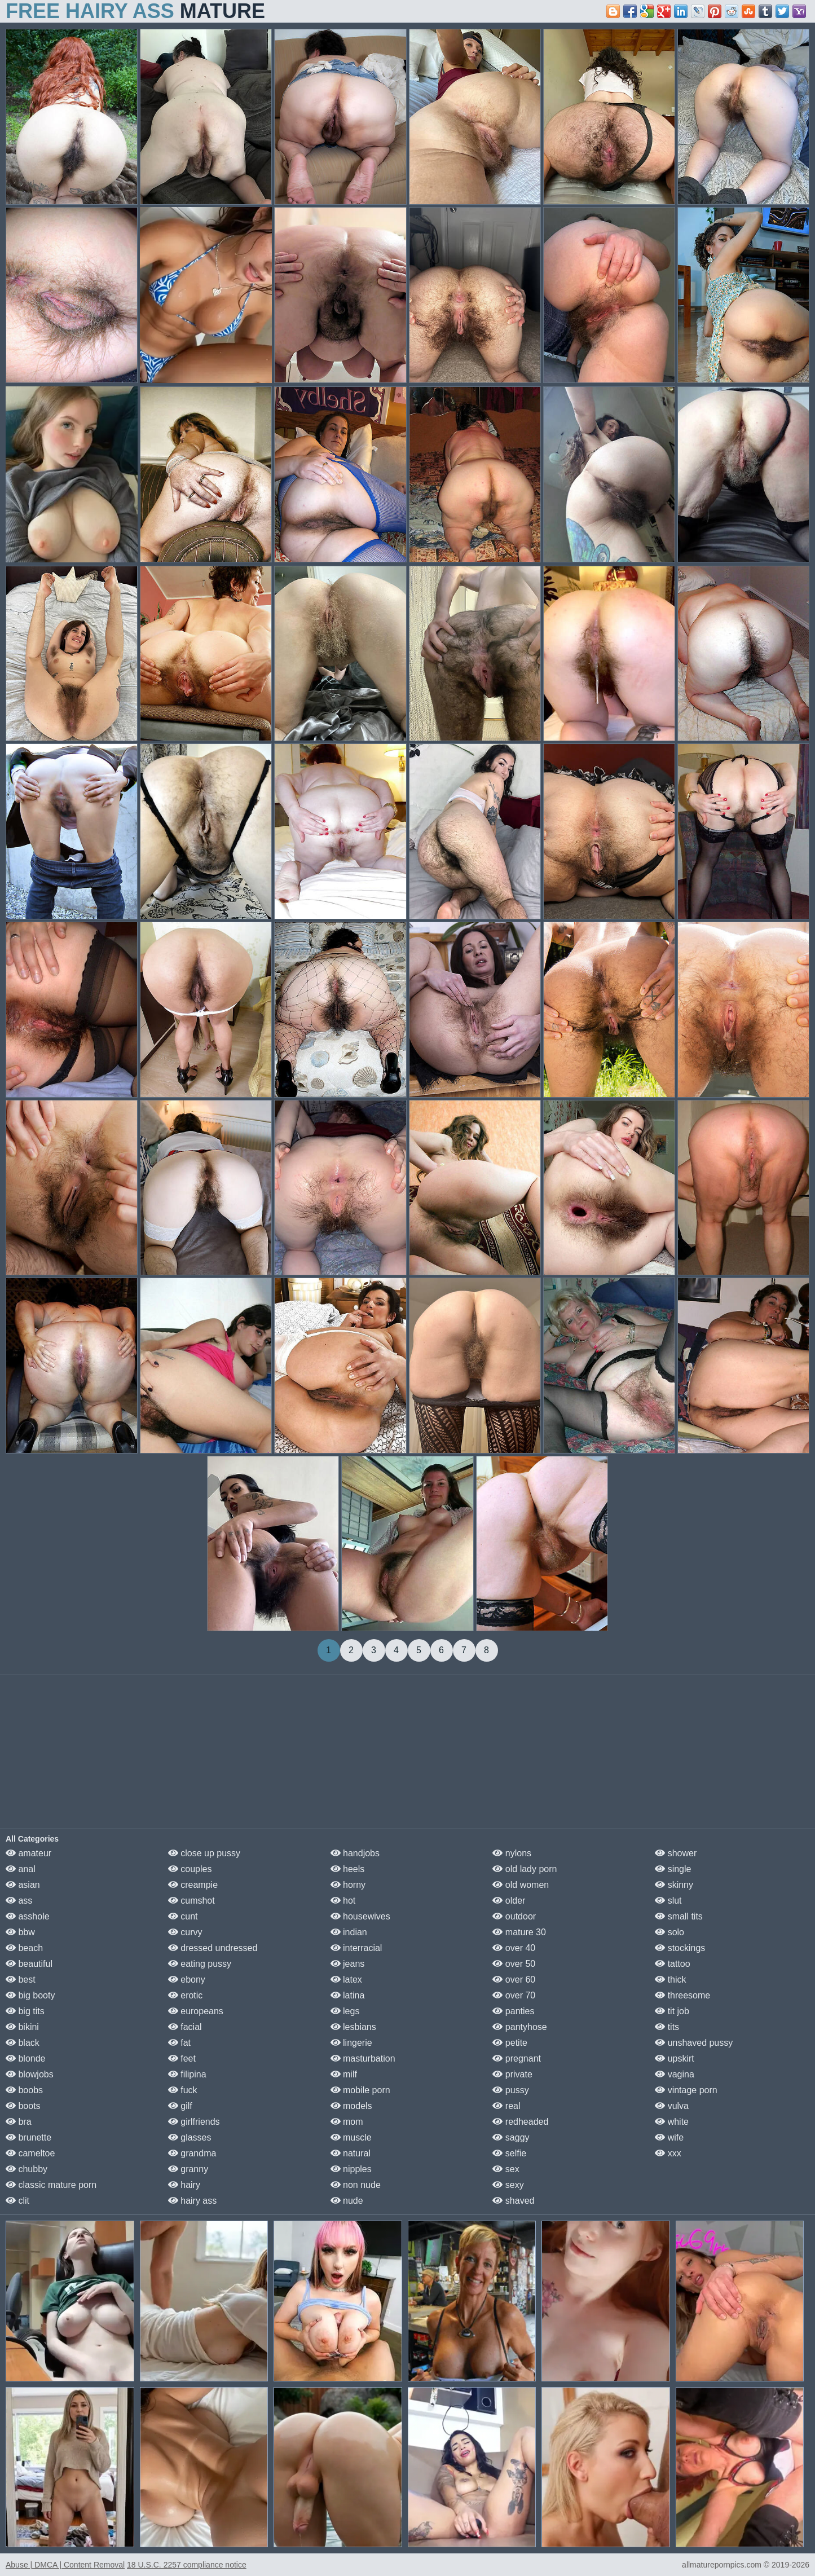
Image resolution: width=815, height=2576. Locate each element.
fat (179, 2042)
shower (676, 1853)
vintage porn (686, 2090)
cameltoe (30, 2153)
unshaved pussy (694, 2042)
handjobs (355, 1853)
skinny (674, 1885)
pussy (510, 2090)
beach (24, 1948)
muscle (351, 2137)
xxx (668, 2153)
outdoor (514, 1916)
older (508, 1900)
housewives (360, 1916)
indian (349, 1932)
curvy (185, 1932)
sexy (507, 2185)
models (351, 2106)
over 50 (513, 1964)
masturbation (363, 2058)
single (673, 1869)
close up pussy (204, 1853)
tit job (672, 2011)
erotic (185, 1995)
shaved (513, 2200)
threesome (682, 1995)
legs (345, 2011)
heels (348, 1869)
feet (182, 2058)
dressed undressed (213, 1948)
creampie (193, 1885)
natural (351, 2153)
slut (668, 1900)
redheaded (520, 2121)
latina (348, 1995)
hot (343, 1900)
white (672, 2121)
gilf (180, 2106)
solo (669, 1932)
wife (669, 2137)
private (512, 2074)
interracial (356, 1948)
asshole (28, 1916)
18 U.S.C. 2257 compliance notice (186, 2564)
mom (347, 2121)
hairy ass (192, 2200)
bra (19, 2121)
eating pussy (199, 1964)
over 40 (513, 1948)
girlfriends (194, 2121)
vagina (674, 2074)
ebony (186, 1979)
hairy (184, 2185)
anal (21, 1869)
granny (188, 2169)
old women (520, 1885)
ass (19, 1900)
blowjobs (30, 2074)
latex (346, 1979)
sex (505, 2169)
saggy (510, 2137)
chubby (26, 2169)
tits (667, 2027)
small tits (679, 1916)
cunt (183, 1916)
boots (23, 2106)
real (506, 2106)
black (22, 2042)
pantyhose (519, 2027)
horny (348, 1885)
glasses (190, 2137)
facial (185, 2027)
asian (23, 1885)
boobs (24, 2090)
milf (344, 2074)
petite (509, 2042)
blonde (26, 2058)
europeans (195, 2011)
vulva (672, 2106)
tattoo (672, 1964)
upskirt (674, 2058)
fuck (182, 2090)
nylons (511, 1853)
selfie (509, 2153)
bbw (20, 1932)
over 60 (513, 1979)
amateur (28, 1853)
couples (190, 1869)
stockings (680, 1948)
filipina (187, 2074)
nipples (351, 2169)
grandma (192, 2153)
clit (17, 2200)
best (21, 1979)
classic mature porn (51, 2185)
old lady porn (524, 1869)
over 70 (513, 1995)
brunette (28, 2137)
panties (513, 2011)
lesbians (353, 2027)
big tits (25, 2011)
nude (347, 2200)
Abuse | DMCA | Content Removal (65, 2564)
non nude (356, 2185)
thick (670, 1979)
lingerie (351, 2042)
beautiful (29, 1964)
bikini (22, 2027)
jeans (348, 1964)
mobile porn (360, 2090)
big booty (30, 1995)
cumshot (191, 1900)
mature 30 (518, 1932)
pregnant (516, 2058)
